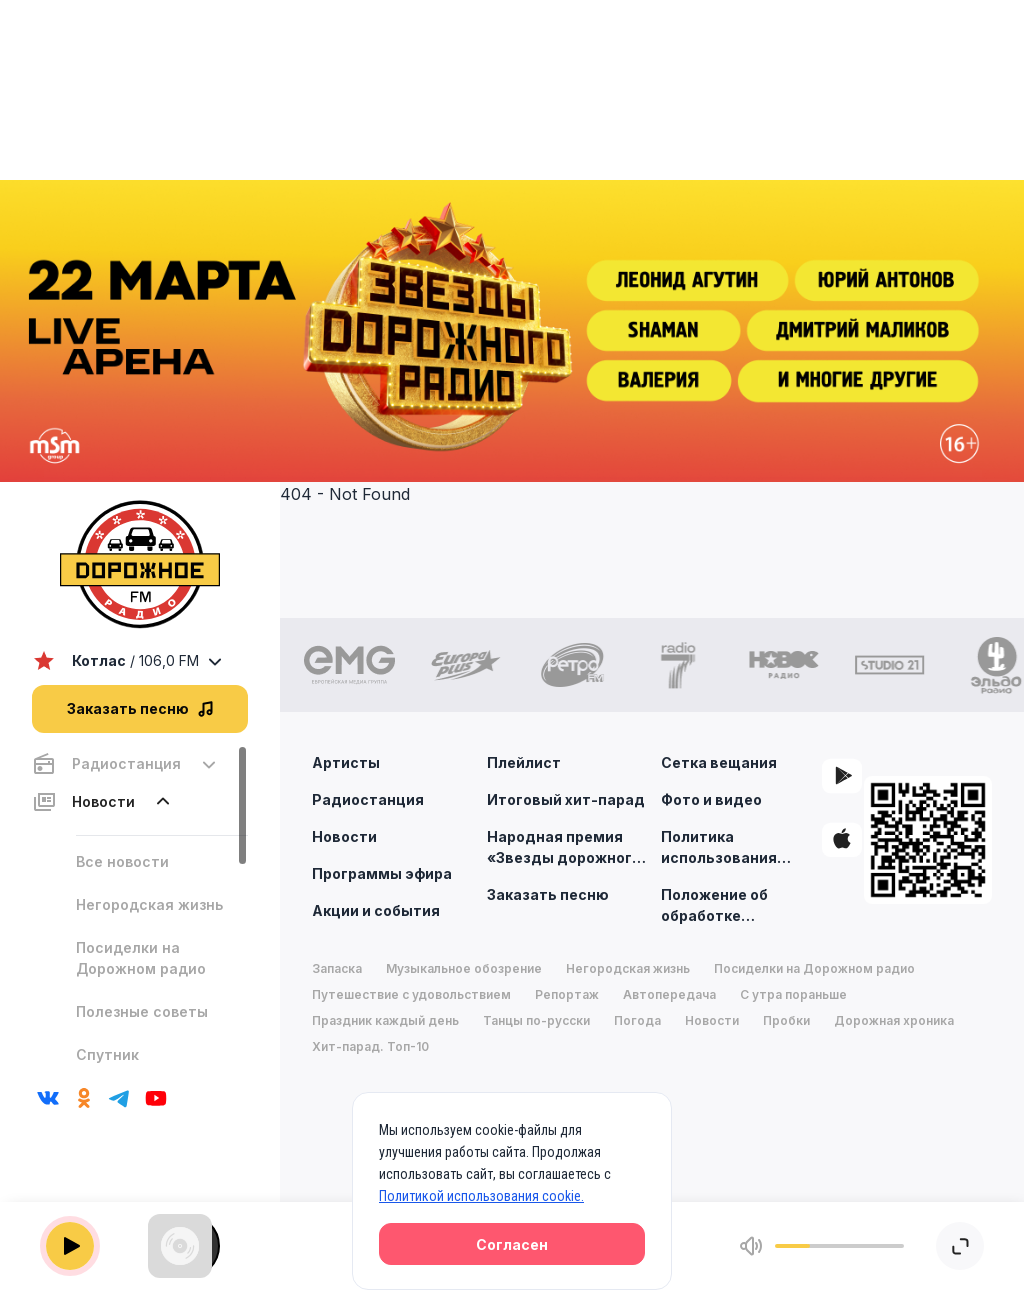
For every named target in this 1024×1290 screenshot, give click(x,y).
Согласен (512, 1244)
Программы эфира (382, 873)
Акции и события (376, 910)
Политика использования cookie (719, 848)
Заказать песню (548, 894)
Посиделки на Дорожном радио (141, 958)
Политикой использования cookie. (481, 1196)
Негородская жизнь (149, 904)
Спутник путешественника (143, 1065)
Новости (344, 836)
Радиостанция (368, 799)
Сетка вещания (719, 762)
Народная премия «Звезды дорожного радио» (564, 848)
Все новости (122, 861)
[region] (140, 907)
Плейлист (524, 762)
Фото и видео (711, 799)
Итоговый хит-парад (566, 799)
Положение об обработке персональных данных (716, 906)
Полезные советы (142, 1011)
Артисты (346, 762)
